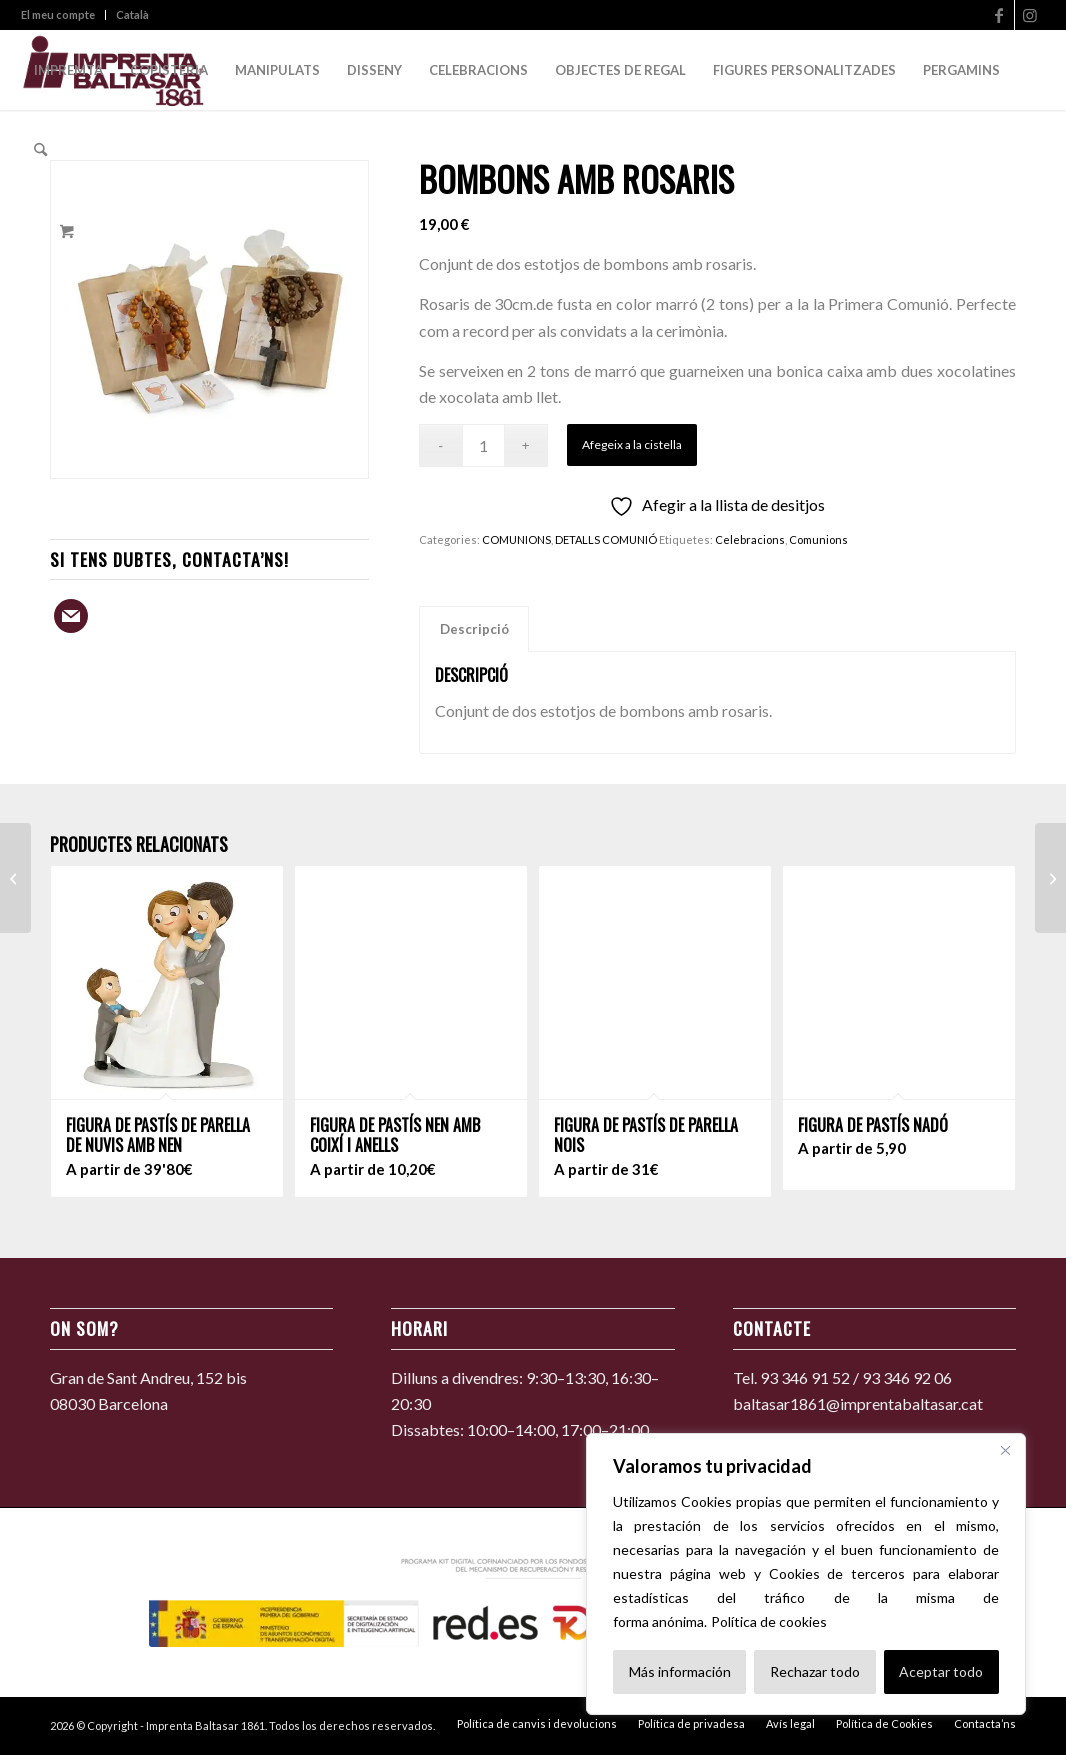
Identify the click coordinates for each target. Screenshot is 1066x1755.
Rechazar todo (815, 1671)
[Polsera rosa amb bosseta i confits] (1050, 878)
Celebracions (750, 539)
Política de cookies (769, 1621)
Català (132, 14)
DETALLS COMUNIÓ (606, 539)
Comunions (818, 539)
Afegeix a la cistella (632, 444)
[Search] (40, 150)
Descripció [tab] (474, 629)
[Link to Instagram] (1030, 15)
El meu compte (58, 14)
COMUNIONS (516, 539)
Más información (680, 1671)
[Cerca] (1005, 1450)
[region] (806, 1574)
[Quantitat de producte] (483, 445)
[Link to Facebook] (999, 15)
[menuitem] (63, 15)
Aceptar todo (941, 1671)
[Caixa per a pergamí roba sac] (15, 878)
